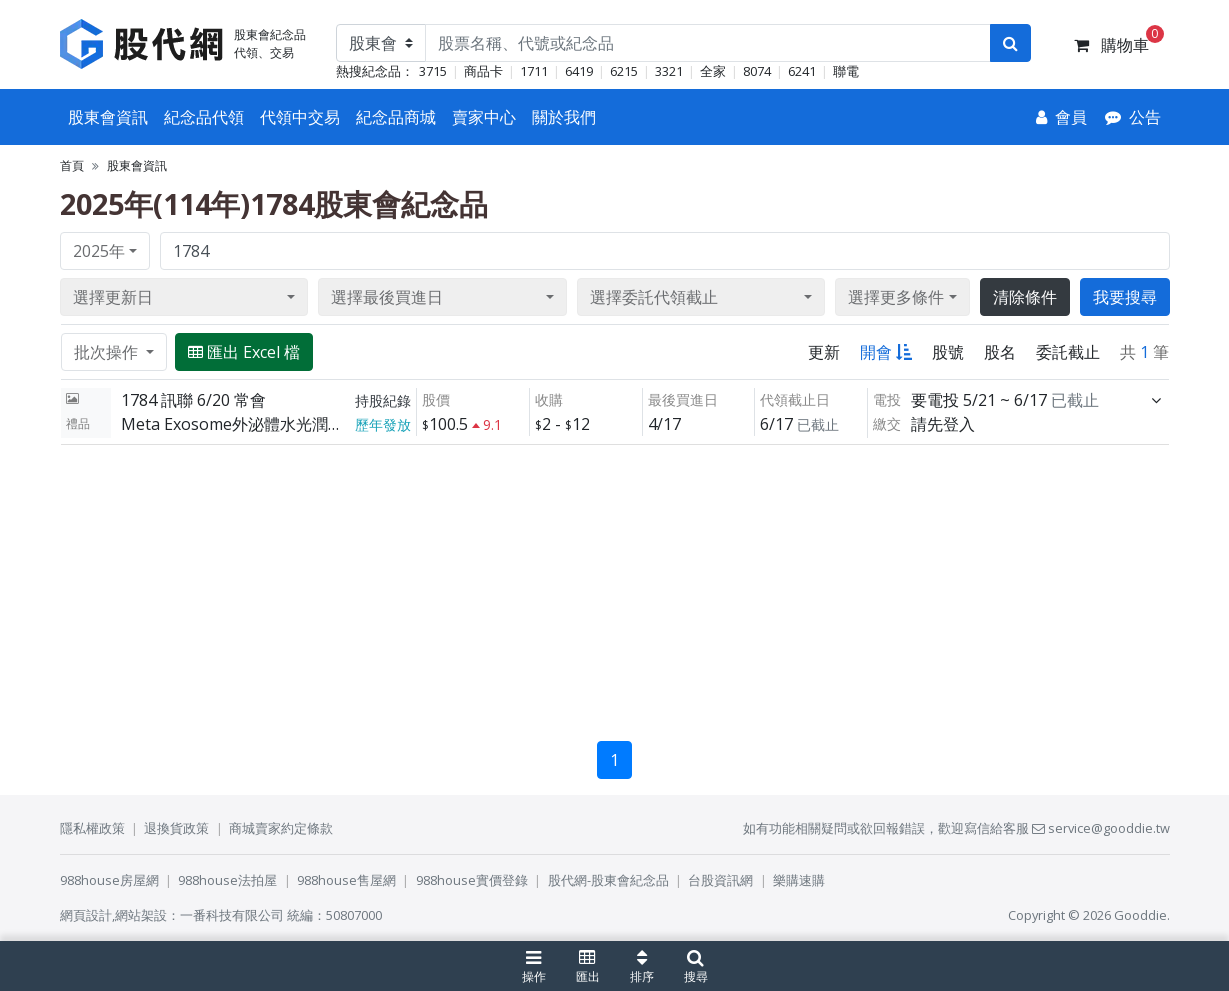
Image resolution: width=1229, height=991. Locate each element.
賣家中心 (484, 117)
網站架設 (141, 915)
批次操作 (108, 352)
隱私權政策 (92, 828)
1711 (534, 71)
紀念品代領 (204, 117)
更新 (824, 352)
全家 (713, 71)
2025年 (99, 251)
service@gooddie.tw (1101, 828)
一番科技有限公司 (232, 915)
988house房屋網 (109, 880)
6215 (624, 71)
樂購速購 (799, 880)
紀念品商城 (396, 117)
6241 (802, 71)
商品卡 (483, 71)
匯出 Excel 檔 (244, 352)
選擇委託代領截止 (654, 297)
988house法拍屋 (227, 880)
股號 (948, 352)
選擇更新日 (113, 297)
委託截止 (1068, 352)
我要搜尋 (1125, 297)
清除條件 (1025, 297)
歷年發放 (383, 424)
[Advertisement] (615, 585)
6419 (579, 71)
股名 (1000, 352)
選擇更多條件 (896, 297)
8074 (757, 71)
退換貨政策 (176, 828)
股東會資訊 (108, 117)
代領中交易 (300, 117)
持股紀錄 (383, 400)
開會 (886, 352)
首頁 (72, 165)
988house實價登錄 (472, 880)
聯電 (846, 71)
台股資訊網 (720, 880)
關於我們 (564, 117)
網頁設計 (86, 915)
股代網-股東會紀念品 (608, 880)
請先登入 (943, 424)
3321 (669, 71)
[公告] (1133, 117)
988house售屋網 (346, 880)
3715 (433, 71)
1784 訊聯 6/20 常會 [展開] (193, 400)
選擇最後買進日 (387, 297)
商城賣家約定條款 (281, 828)
